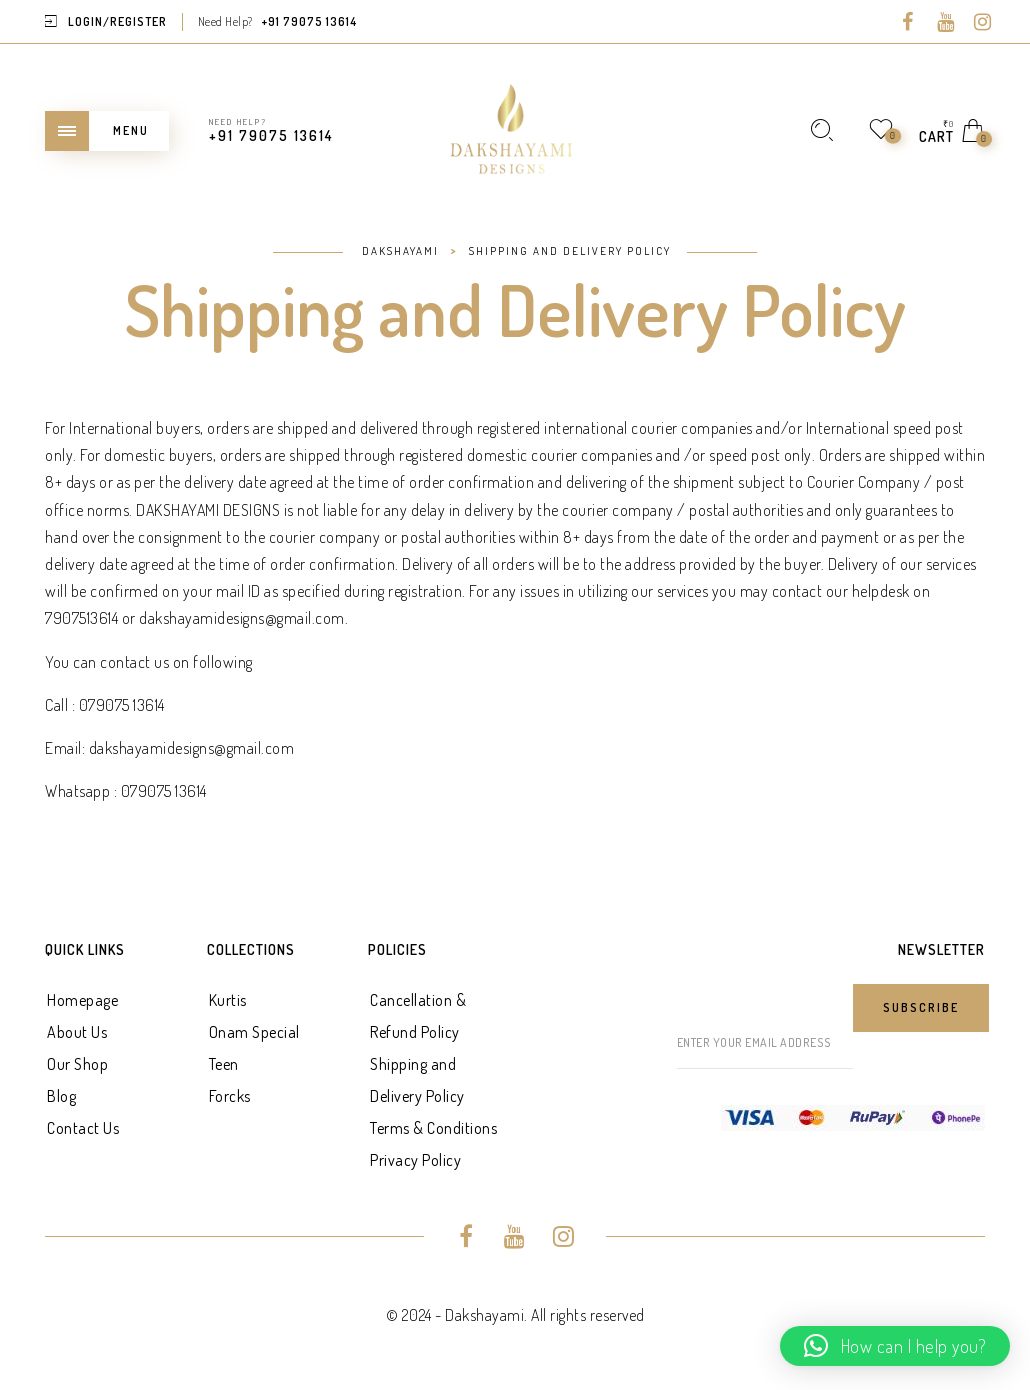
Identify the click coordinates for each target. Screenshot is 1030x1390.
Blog (61, 1096)
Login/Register (117, 21)
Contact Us (83, 1128)
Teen (224, 1064)
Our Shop (77, 1064)
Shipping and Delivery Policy (417, 1080)
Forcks (230, 1096)
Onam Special (254, 1032)
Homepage (82, 1000)
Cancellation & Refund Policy (418, 1016)
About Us (77, 1032)
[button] (895, 1346)
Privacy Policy (415, 1160)
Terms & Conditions (433, 1128)
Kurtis (228, 1000)
